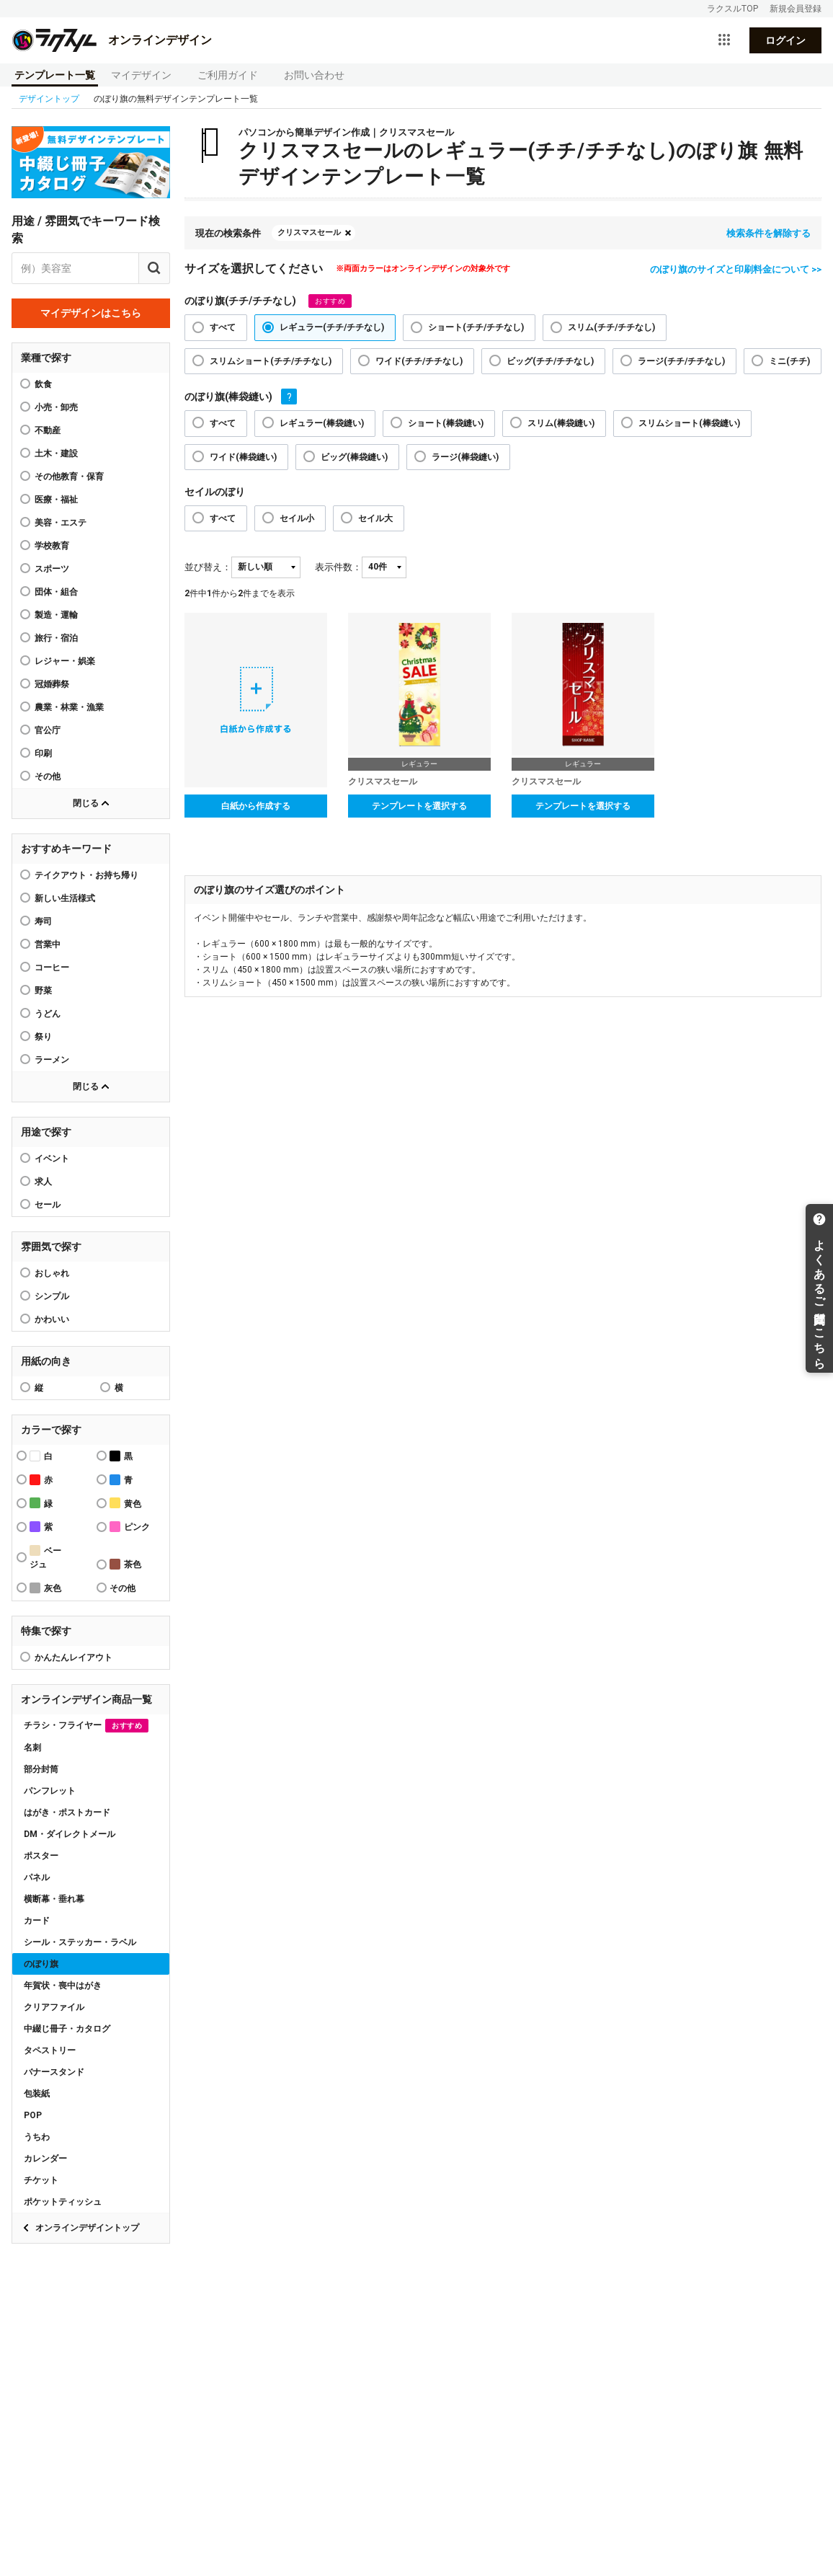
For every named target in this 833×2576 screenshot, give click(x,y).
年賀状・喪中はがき (63, 1985)
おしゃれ (52, 1273)
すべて (223, 327)
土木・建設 (56, 453)
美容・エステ (60, 523)
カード (37, 1921)
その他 (48, 776)
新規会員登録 (795, 9)
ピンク (130, 1526)
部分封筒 (41, 1769)
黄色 (125, 1502)
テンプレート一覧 (54, 75)
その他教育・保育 (69, 477)
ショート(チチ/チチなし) (476, 327)
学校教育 (52, 546)
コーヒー (52, 967)
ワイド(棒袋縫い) (243, 457)
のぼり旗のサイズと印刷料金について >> (735, 269)
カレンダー (45, 2159)
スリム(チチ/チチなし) (611, 327)
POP (33, 2115)
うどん (48, 1014)
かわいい (52, 1319)
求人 (43, 1182)
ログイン (785, 40)
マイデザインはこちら (90, 313)
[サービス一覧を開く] (724, 40)
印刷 (43, 753)
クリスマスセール (309, 232)
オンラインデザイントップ (87, 2228)
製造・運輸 (56, 615)
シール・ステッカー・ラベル (80, 1942)
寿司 (43, 921)
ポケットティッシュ (63, 2202)
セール (48, 1205)
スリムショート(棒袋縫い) (689, 423)
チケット (41, 2180)
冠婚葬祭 (52, 684)
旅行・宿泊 (56, 638)
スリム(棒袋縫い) (560, 423)
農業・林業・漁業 (69, 707)
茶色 (125, 1564)
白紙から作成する (255, 806)
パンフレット (50, 1791)
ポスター (41, 1856)
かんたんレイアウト (73, 1657)
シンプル (52, 1296)
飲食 (43, 384)
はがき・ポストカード (67, 1812)
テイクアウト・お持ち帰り (86, 875)
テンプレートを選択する (419, 806)
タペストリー (50, 2050)
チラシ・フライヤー (86, 1725)
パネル (37, 1877)
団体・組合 (56, 592)
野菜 (43, 991)
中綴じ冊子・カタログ (67, 2029)
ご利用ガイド (227, 75)
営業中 (48, 944)
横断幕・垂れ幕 (54, 1899)
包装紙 (37, 2094)
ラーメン (52, 1060)
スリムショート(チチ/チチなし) (270, 361)
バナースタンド (54, 2072)
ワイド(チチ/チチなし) (419, 361)
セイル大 (375, 518)
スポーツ (52, 569)
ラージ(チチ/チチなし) (681, 361)
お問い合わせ (314, 75)
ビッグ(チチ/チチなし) (550, 361)
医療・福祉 (56, 500)
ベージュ (45, 1557)
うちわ (37, 2137)
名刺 (32, 1748)
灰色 (45, 1588)
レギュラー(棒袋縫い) (322, 423)
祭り (43, 1037)
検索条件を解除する (768, 233)
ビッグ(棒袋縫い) (354, 457)
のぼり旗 (41, 1964)
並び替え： (207, 567)
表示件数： (338, 567)
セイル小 (297, 518)
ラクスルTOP (732, 9)
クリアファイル (54, 2007)
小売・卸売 (56, 407)
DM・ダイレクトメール (69, 1834)
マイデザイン (141, 75)
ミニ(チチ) (789, 361)
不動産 (48, 430)
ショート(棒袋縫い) (446, 423)
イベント (52, 1159)
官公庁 (48, 730)
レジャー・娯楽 (65, 661)
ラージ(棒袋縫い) (465, 457)
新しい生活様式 (65, 898)
